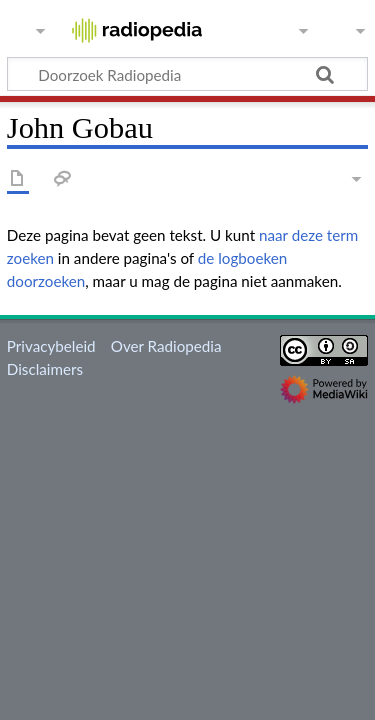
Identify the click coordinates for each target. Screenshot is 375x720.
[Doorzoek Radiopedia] (187, 74)
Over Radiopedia (166, 346)
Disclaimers (45, 369)
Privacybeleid (51, 346)
